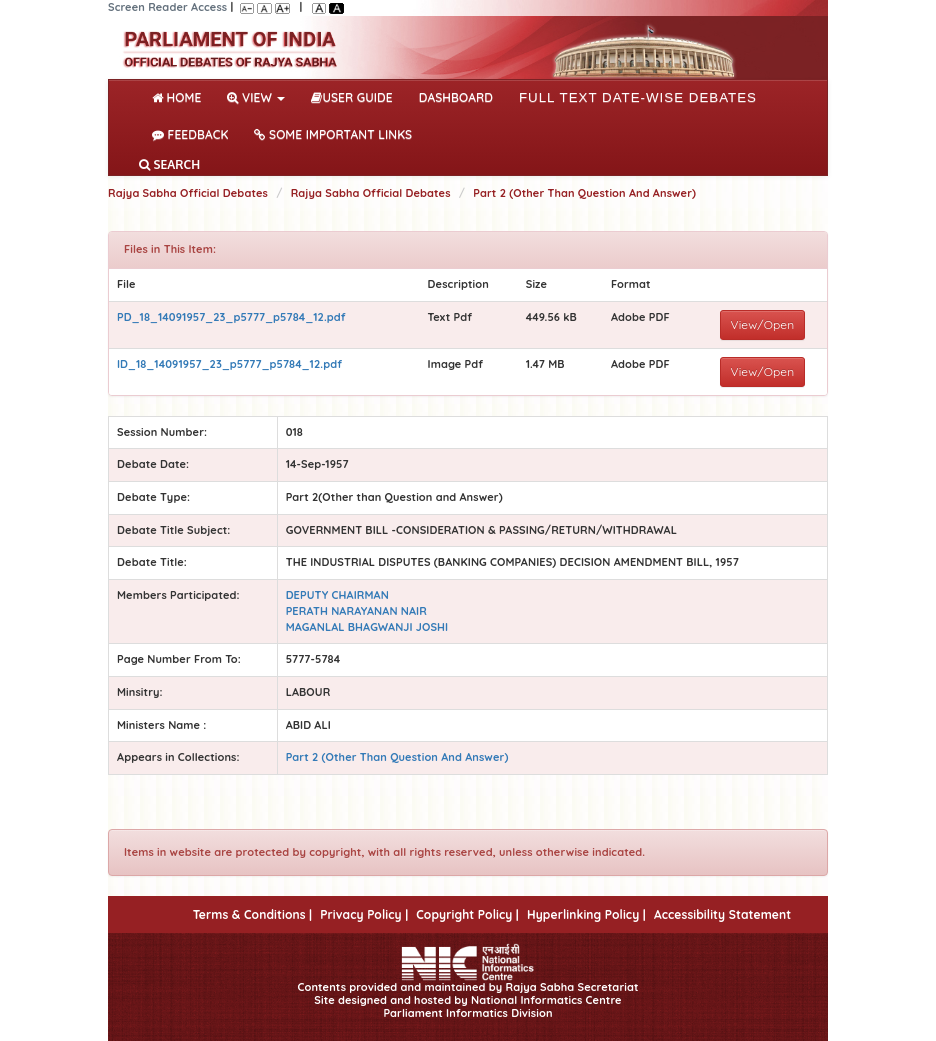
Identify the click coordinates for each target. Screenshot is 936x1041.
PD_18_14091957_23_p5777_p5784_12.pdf (231, 317)
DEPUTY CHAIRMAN (337, 595)
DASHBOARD (456, 97)
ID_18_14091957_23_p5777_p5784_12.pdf (229, 364)
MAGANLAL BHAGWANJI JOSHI (367, 627)
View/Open (763, 324)
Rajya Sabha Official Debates (188, 193)
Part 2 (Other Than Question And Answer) (584, 193)
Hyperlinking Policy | (586, 914)
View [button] (256, 97)
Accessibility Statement (722, 914)
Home (180, 96)
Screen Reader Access (167, 7)
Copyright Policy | (467, 914)
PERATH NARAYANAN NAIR (356, 611)
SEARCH (169, 164)
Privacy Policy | (364, 914)
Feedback (190, 134)
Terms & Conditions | (252, 914)
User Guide (351, 97)
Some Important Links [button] (333, 134)
